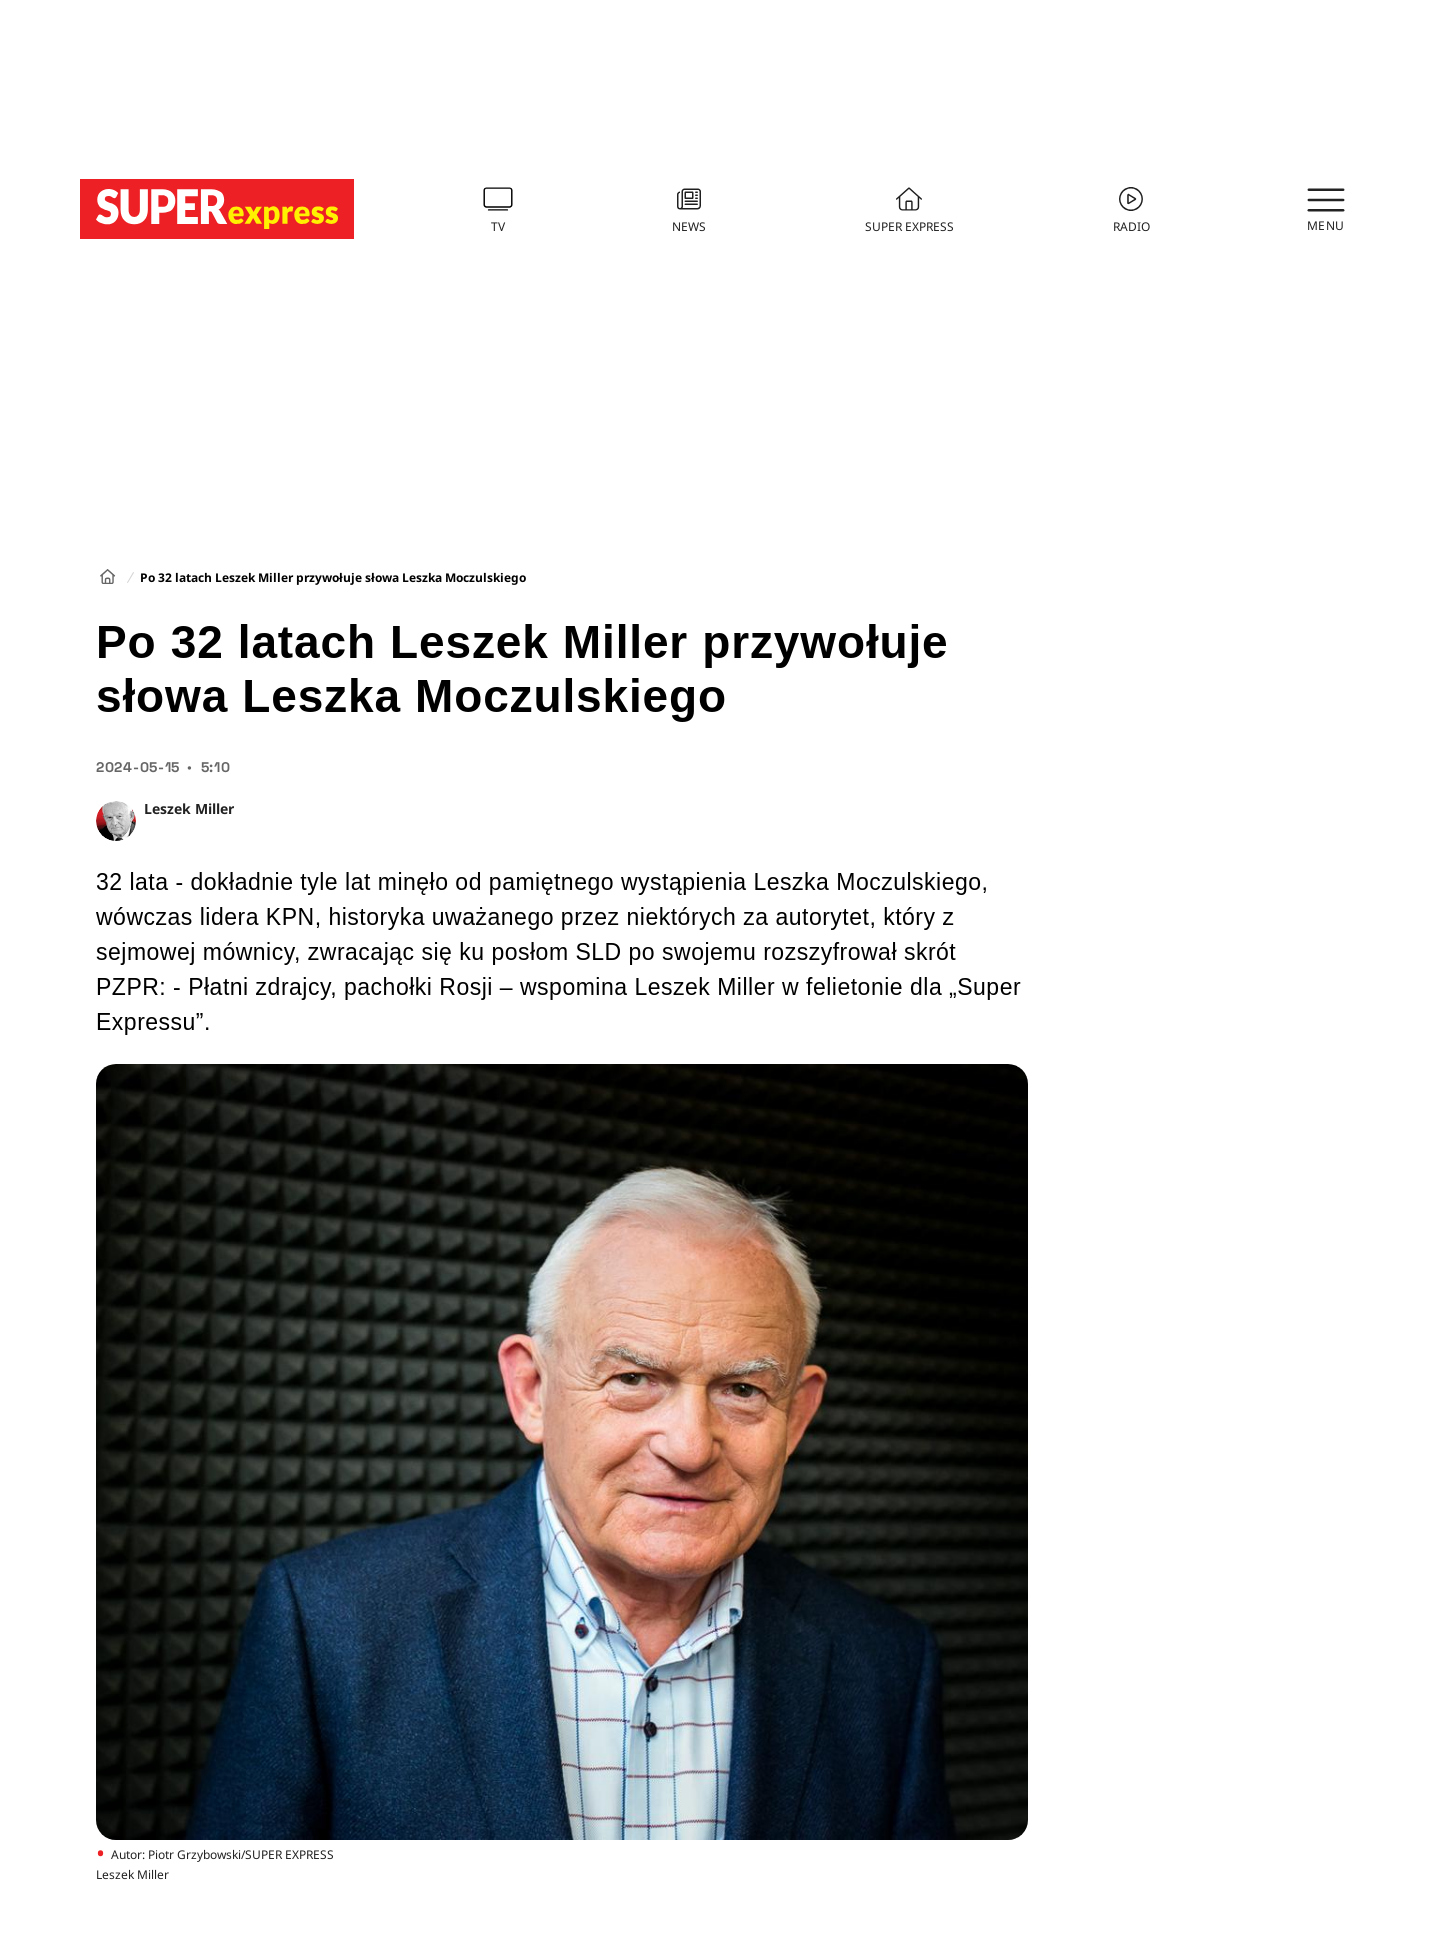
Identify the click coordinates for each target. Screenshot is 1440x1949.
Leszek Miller (189, 808)
